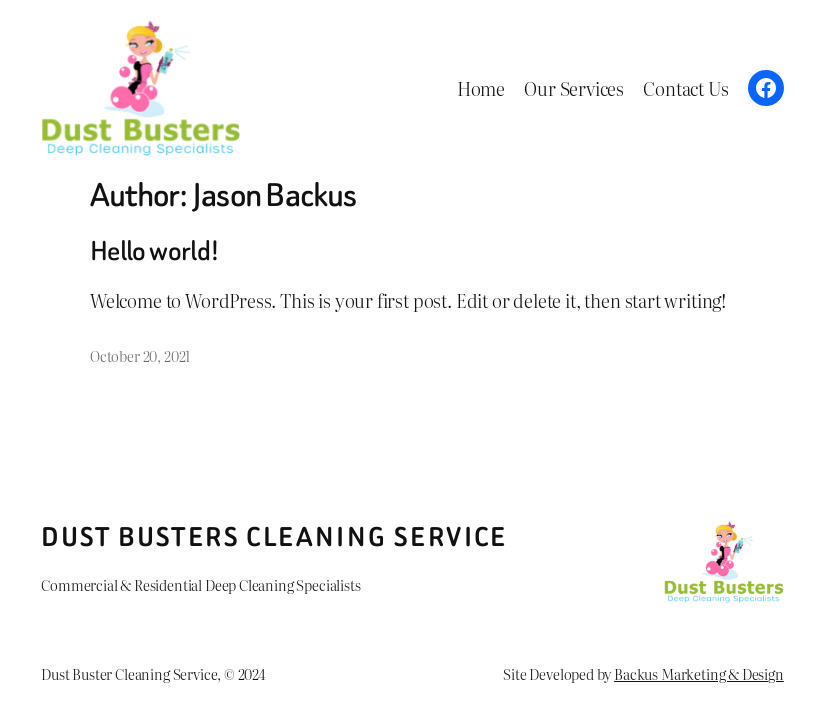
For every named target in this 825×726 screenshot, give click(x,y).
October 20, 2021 (140, 355)
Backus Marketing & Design (699, 673)
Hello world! (154, 251)
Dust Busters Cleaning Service (274, 537)
